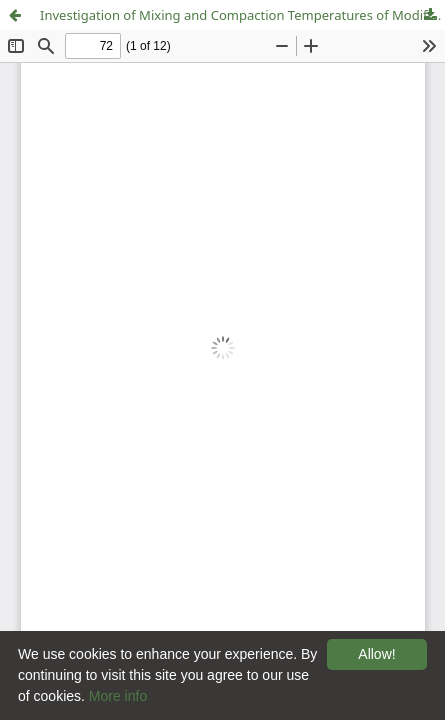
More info (118, 696)
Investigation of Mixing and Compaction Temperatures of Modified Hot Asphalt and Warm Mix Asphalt (242, 15)
